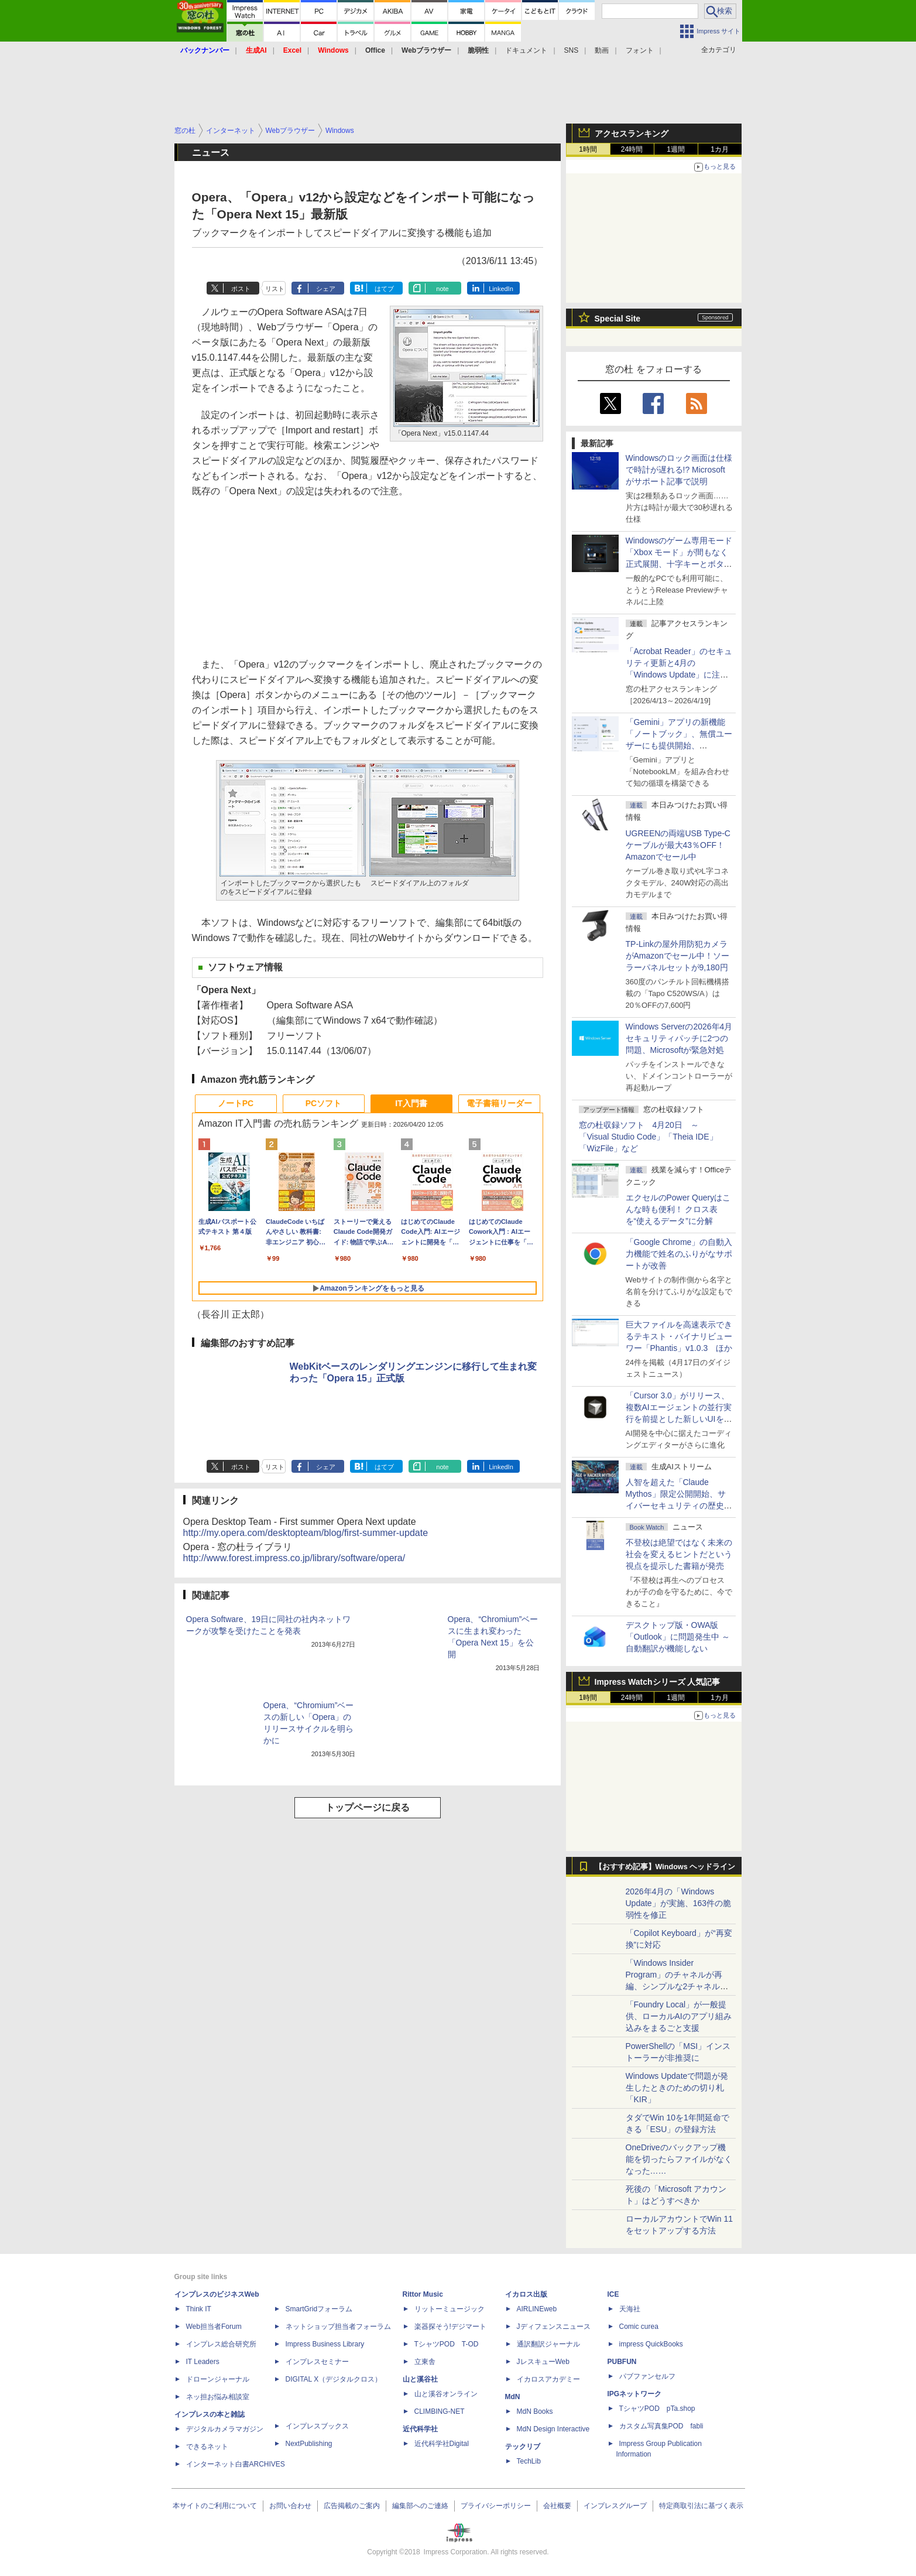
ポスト (241, 288)
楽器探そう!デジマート (450, 2326)
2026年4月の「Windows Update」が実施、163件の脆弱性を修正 (679, 1903)
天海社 (629, 2309)
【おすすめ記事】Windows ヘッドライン (665, 1867)
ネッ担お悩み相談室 (217, 2397)
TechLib (529, 2461)
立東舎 (424, 2362)
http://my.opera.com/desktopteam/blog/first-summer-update (305, 1533)
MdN (512, 2397)
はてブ (384, 288)
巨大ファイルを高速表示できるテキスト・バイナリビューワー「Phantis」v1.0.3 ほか (679, 1336)
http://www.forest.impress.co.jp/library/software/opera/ (294, 1558)
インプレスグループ (615, 2506)
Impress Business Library (325, 2344)
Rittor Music (423, 2294)
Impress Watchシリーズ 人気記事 (658, 1681)
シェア (325, 288)
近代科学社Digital (441, 2444)
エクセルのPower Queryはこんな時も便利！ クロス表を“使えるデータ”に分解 (678, 1209)
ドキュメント (526, 50)
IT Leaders (202, 2362)
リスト (274, 288)
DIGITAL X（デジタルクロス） (334, 2379)
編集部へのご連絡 (420, 2506)
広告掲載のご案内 (352, 2506)
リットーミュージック (449, 2309)
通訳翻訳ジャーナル (548, 2344)
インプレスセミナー (317, 2362)
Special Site (618, 318)
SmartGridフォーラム (319, 2309)
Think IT (198, 2309)
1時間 (588, 149)
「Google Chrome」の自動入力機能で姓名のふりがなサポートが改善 (679, 1253)
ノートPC (235, 1103)
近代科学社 (420, 2429)
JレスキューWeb (543, 2362)
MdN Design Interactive (553, 2429)
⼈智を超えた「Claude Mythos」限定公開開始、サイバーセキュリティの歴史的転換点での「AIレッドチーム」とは (679, 1505)
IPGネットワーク (635, 2394)
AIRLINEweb (537, 2309)
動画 (602, 50)
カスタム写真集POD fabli (661, 2426)
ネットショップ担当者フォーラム (338, 2326)
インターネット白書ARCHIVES (235, 2464)
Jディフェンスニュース (554, 2326)
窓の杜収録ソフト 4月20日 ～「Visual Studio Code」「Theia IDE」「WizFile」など (648, 1136)
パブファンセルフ (647, 2376)
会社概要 (557, 2506)
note (442, 288)
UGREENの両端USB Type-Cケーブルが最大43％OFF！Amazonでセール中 (678, 845)
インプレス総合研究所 (221, 2344)
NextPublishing (309, 2444)
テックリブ (522, 2446)
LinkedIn (501, 288)
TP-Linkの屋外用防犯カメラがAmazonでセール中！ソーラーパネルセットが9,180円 (677, 955)
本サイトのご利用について (215, 2506)
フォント (640, 50)
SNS (571, 50)
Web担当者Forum (214, 2326)
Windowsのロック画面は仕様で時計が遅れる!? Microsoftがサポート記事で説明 (679, 469)
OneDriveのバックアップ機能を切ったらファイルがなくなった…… (679, 2159)
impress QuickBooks (651, 2344)
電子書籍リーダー (499, 1103)
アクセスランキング (631, 133)
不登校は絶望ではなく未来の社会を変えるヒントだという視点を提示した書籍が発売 (679, 1554)
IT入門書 (411, 1103)
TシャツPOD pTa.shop (657, 2408)
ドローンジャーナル (217, 2379)
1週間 (676, 149)
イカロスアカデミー (548, 2379)
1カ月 (720, 149)
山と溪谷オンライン (446, 2394)
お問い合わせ (290, 2506)
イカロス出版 (526, 2294)
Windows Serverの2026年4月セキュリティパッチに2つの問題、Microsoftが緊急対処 (679, 1038)
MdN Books (535, 2411)
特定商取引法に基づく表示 (701, 2506)
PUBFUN (622, 2362)
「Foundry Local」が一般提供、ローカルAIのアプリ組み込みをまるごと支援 (679, 2016)
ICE (613, 2294)
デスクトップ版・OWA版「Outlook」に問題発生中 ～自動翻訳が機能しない (678, 1636)
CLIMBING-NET (439, 2411)
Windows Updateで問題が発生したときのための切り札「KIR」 (677, 2087)
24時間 (632, 149)
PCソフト (323, 1103)
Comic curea (638, 2326)
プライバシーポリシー (496, 2506)
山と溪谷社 (420, 2379)
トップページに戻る (367, 1807)
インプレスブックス (317, 2426)
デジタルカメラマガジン (224, 2429)
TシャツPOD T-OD (446, 2344)
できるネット (207, 2446)
